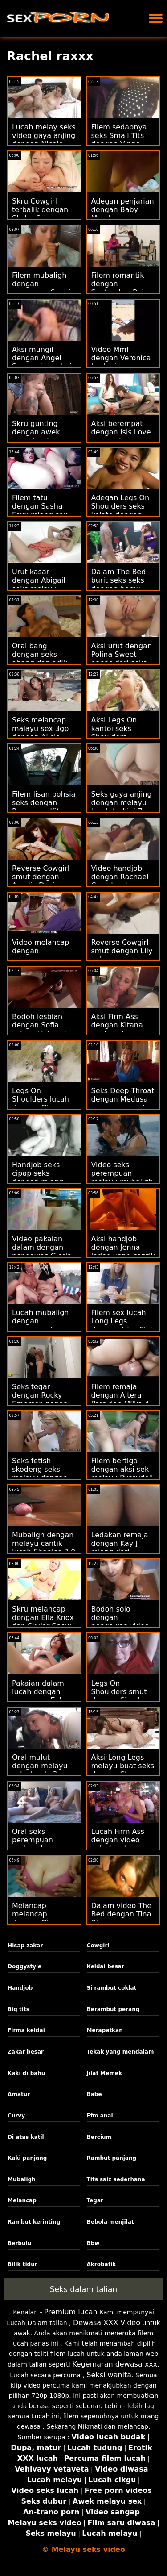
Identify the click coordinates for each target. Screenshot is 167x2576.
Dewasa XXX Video (106, 2322)
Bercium (99, 2137)
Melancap (22, 2200)
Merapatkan (105, 2030)
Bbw (93, 2243)
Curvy (16, 2116)
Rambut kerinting (34, 2222)
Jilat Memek (104, 2073)
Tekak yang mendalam (120, 2052)
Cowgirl (98, 1945)
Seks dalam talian (83, 2289)
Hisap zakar (25, 1945)
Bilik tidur (22, 2264)
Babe (94, 2094)
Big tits (18, 2009)
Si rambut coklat (112, 1988)
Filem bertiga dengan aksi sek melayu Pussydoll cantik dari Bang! (122, 1473)
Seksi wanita (108, 2375)
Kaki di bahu (26, 2073)
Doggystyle (24, 1966)
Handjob (20, 1988)
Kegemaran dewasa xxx (114, 2364)
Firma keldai (26, 2030)
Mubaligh (22, 2179)
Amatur (19, 2094)
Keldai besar (105, 1966)
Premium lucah (71, 2312)
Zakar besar (26, 2052)
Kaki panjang (27, 2158)
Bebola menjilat (110, 2222)
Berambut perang (113, 2009)
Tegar (95, 2200)
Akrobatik (101, 2264)
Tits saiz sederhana (116, 2179)
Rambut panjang (111, 2158)
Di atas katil (26, 2137)
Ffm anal (100, 2116)
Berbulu (19, 2243)
